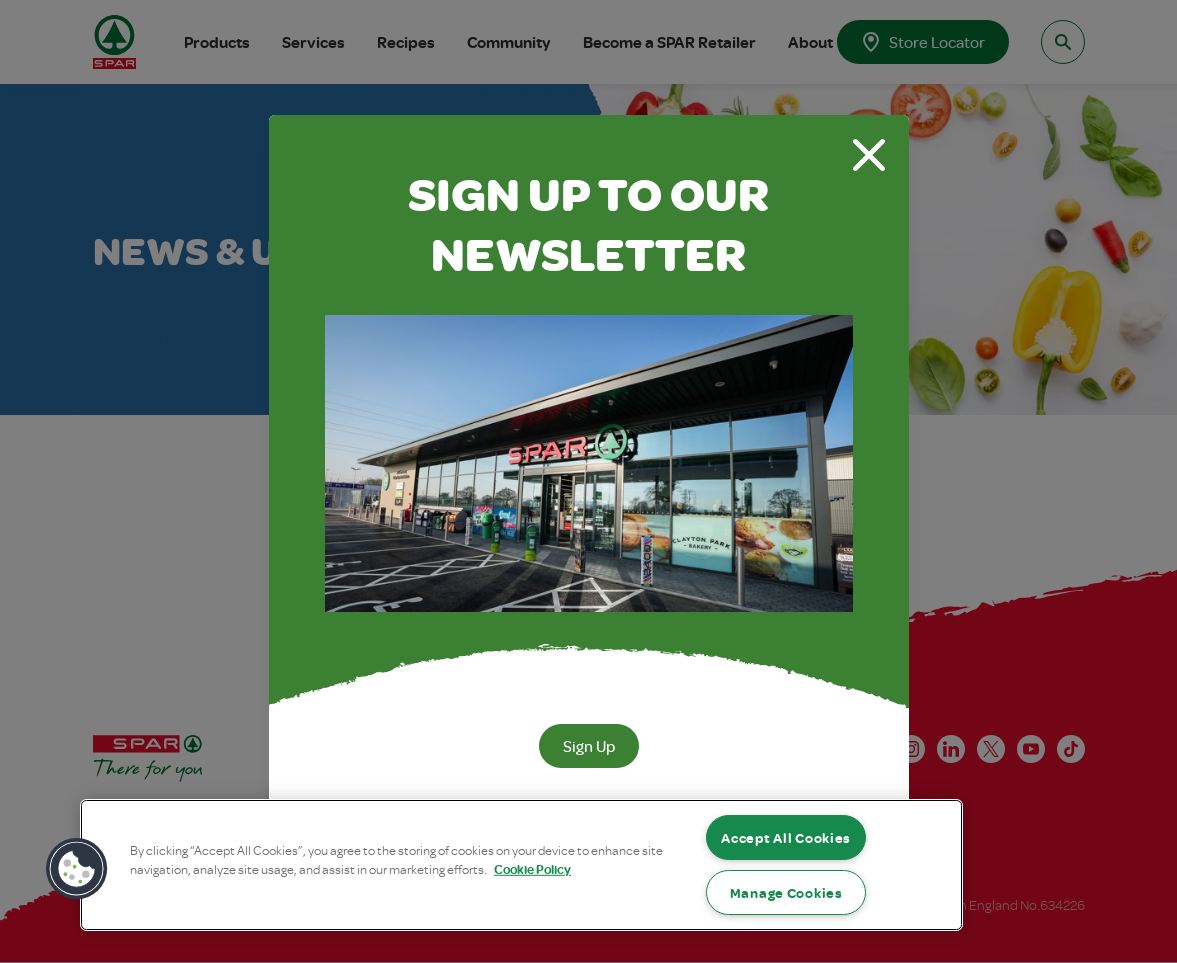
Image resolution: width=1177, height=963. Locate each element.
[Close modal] (869, 155)
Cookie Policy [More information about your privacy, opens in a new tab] (532, 869)
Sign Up (589, 746)
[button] (77, 869)
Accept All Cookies (786, 837)
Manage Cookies (786, 892)
